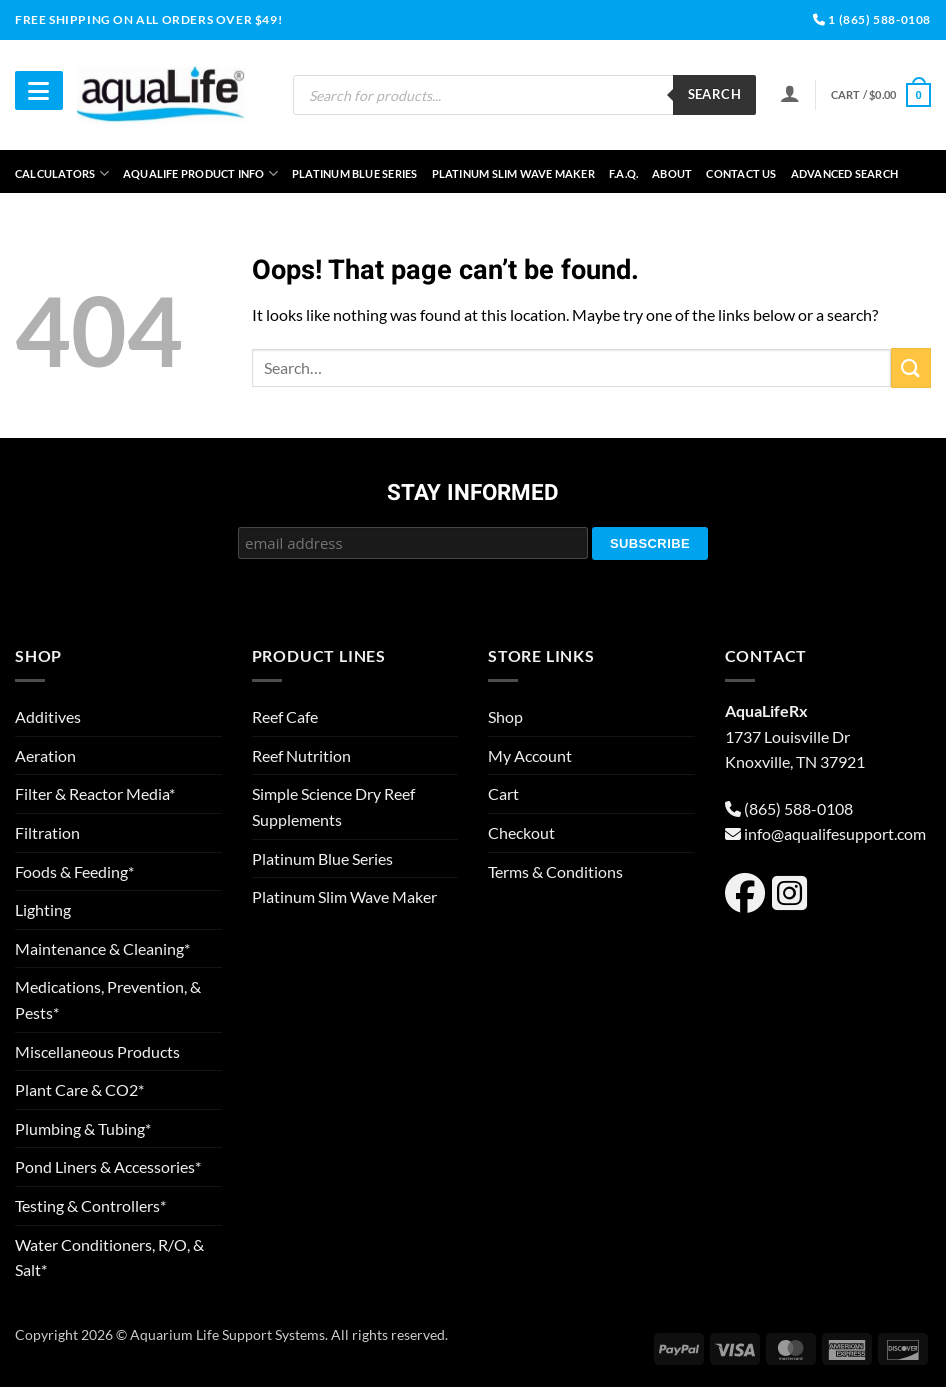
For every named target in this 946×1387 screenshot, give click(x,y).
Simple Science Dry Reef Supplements (333, 806)
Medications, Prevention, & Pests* (108, 999)
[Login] (790, 93)
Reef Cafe (285, 716)
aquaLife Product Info (200, 173)
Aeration (45, 755)
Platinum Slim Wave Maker (513, 173)
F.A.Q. (623, 173)
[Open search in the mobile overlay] (524, 95)
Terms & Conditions (555, 871)
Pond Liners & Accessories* (108, 1166)
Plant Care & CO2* (79, 1089)
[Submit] (911, 367)
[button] (881, 94)
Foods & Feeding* (74, 871)
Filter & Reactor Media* (95, 793)
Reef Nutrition (301, 755)
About (672, 173)
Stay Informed (473, 494)
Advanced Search (844, 173)
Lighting (43, 909)
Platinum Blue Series (354, 173)
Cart (503, 793)
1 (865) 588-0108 (872, 19)
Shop (505, 716)
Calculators (62, 173)
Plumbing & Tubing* (83, 1128)
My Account (530, 755)
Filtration (47, 832)
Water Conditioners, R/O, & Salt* (109, 1257)
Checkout (521, 832)
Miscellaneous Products (97, 1051)
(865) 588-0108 (798, 808)
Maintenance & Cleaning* (102, 948)
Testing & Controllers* (90, 1205)
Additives (48, 716)
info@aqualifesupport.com (835, 833)
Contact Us (741, 173)
